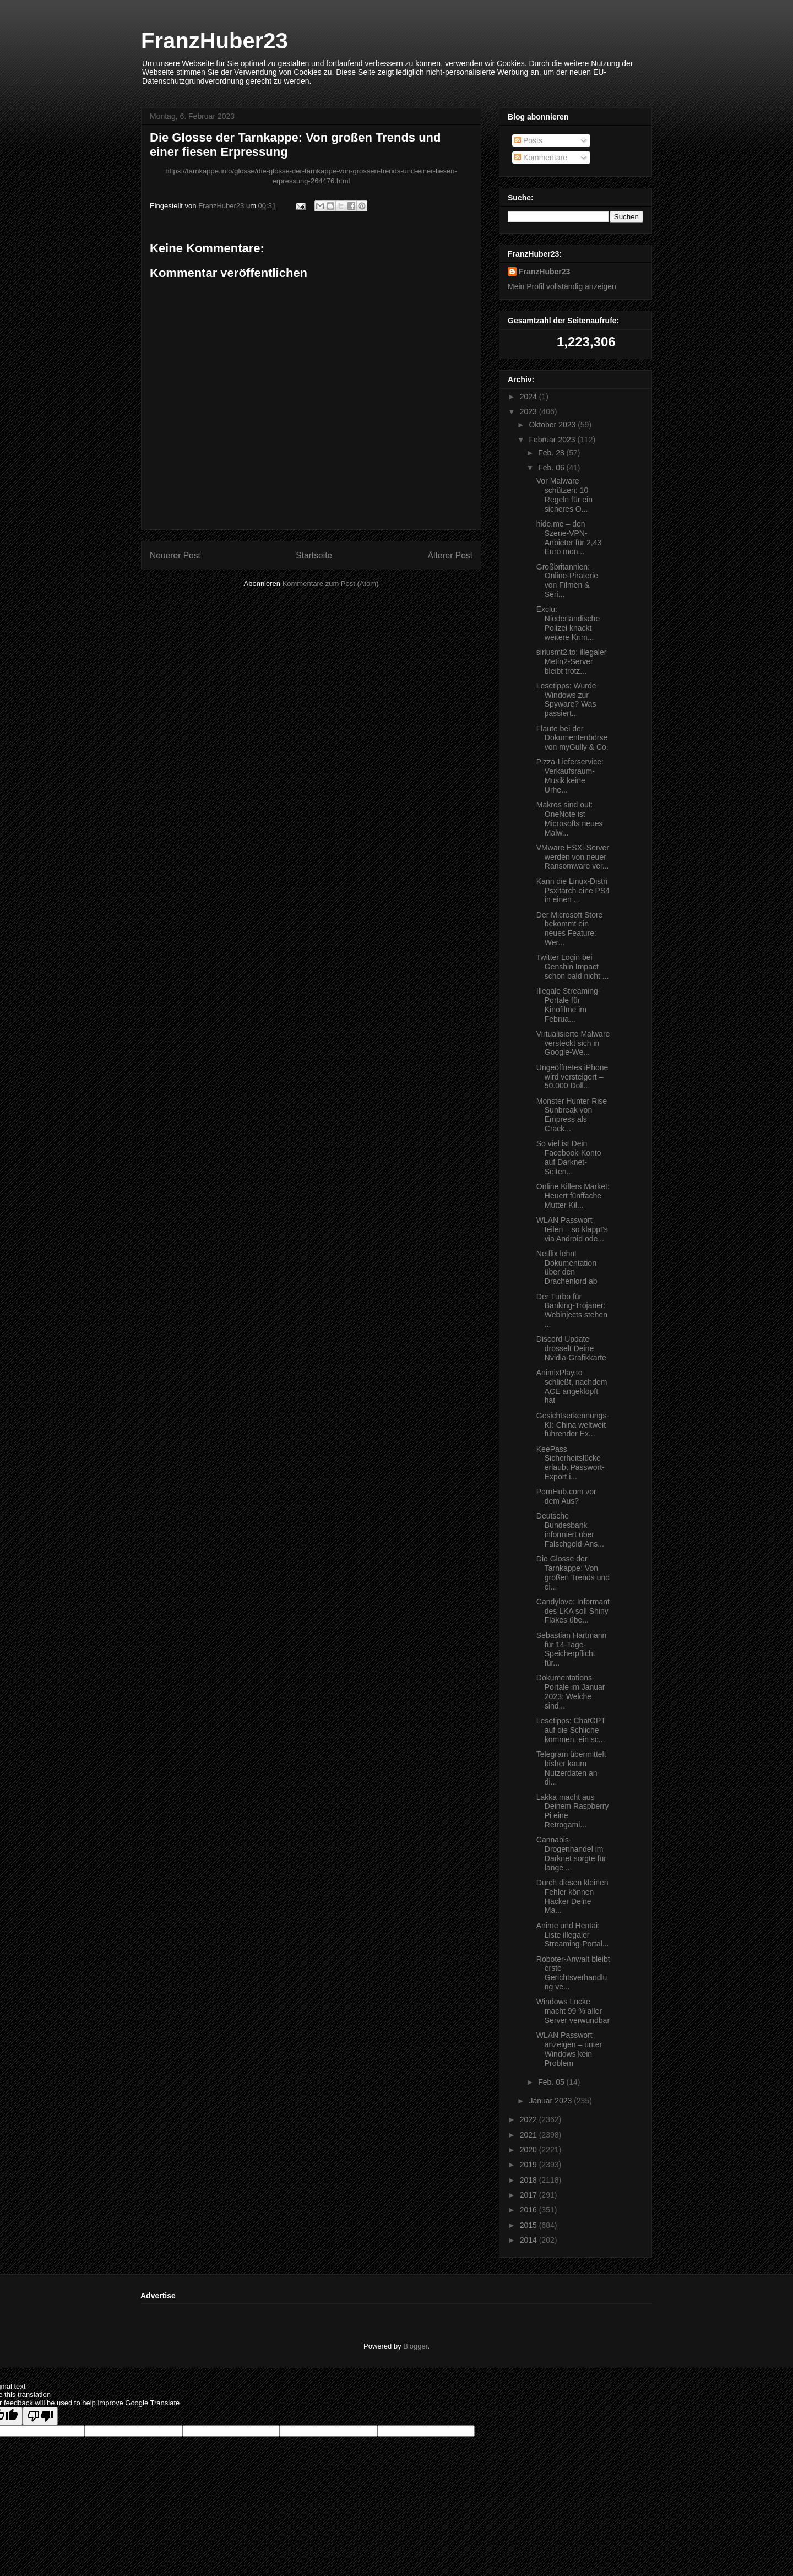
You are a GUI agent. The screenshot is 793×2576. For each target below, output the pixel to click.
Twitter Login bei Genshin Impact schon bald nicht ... (572, 966)
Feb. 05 (552, 2082)
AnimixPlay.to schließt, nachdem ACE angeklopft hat (571, 1386)
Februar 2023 (553, 439)
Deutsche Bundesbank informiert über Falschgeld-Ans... (570, 1529)
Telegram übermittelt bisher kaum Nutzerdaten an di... (571, 1768)
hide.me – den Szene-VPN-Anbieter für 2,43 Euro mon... (569, 537)
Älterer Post (450, 555)
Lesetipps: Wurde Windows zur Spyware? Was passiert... (566, 699)
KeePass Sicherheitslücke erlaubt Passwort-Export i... (570, 1463)
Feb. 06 (552, 467)
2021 (529, 2134)
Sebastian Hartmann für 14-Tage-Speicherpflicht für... (571, 1649)
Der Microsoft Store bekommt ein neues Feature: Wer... (569, 928)
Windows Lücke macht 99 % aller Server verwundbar (573, 2011)
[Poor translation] (40, 2416)
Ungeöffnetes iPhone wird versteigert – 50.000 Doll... (572, 1077)
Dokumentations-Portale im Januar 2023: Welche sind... (570, 1691)
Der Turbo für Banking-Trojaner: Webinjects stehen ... (571, 1310)
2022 (529, 2119)
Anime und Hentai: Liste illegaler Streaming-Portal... (572, 1935)
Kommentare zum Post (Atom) (331, 583)
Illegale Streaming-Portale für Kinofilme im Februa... (568, 1004)
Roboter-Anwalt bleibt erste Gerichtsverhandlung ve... (573, 1973)
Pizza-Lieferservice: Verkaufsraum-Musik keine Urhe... (570, 775)
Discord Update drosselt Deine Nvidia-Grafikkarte (571, 1348)
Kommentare (540, 157)
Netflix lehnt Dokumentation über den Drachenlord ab (567, 1267)
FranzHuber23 (214, 41)
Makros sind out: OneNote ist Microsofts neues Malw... (569, 818)
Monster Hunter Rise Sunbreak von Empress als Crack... (571, 1115)
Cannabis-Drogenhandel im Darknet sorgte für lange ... (571, 1853)
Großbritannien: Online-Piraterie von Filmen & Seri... (567, 580)
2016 (529, 2209)
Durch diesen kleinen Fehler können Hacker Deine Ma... (572, 1896)
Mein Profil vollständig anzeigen (562, 286)
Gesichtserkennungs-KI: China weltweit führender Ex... (572, 1425)
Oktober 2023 (553, 424)
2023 (529, 411)
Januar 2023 (551, 2100)
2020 (529, 2149)
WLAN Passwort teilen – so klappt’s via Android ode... (572, 1229)
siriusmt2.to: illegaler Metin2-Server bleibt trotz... (571, 661)
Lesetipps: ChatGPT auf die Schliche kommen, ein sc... (571, 1730)
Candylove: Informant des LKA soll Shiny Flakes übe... (573, 1611)
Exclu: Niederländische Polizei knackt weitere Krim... (568, 623)
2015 (529, 2225)
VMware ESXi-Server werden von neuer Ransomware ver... (572, 857)
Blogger (415, 2346)
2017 (529, 2194)
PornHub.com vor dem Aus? (566, 1496)
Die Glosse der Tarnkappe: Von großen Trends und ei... (573, 1572)
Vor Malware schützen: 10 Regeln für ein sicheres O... (564, 494)
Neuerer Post (175, 555)
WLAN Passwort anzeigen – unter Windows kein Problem (569, 2049)
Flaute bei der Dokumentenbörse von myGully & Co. (572, 738)
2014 (529, 2240)
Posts (528, 140)
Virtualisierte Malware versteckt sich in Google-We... (573, 1043)
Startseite (314, 555)
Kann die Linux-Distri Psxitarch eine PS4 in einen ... (573, 890)
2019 (529, 2164)
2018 (529, 2180)
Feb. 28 (552, 452)
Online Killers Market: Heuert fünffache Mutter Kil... (573, 1196)
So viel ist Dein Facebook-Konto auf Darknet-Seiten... (568, 1157)
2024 (529, 396)
